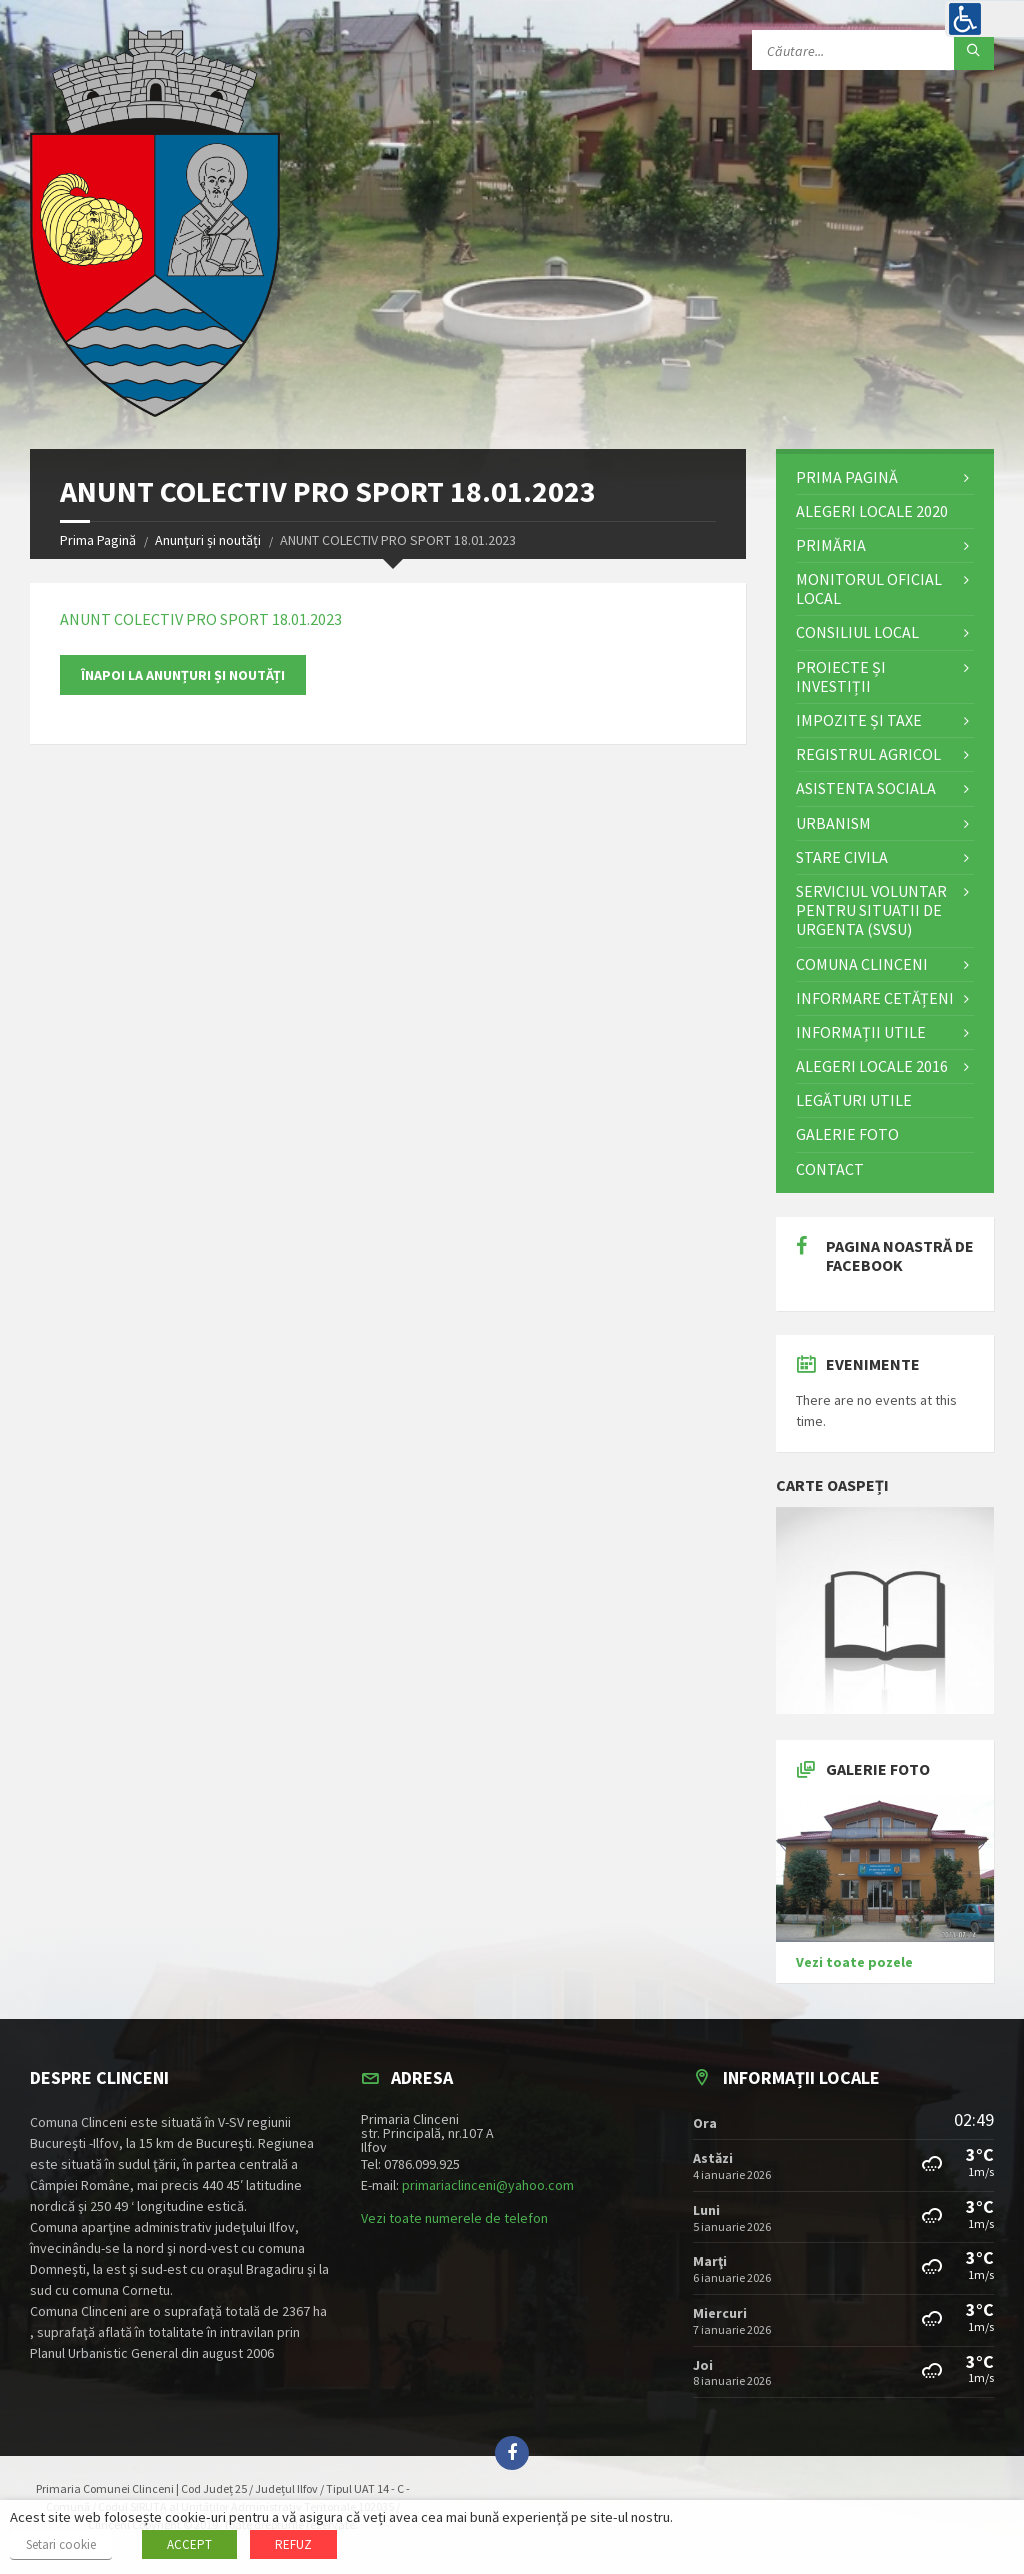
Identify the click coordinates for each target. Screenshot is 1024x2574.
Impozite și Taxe (859, 720)
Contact (830, 1169)
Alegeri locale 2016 (872, 1066)
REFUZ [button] (293, 2544)
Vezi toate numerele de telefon (454, 2218)
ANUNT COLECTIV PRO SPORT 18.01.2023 (201, 619)
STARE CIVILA (842, 857)
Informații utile (861, 1032)
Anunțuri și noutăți (208, 540)
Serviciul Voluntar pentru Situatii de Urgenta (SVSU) (871, 910)
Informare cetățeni (875, 998)
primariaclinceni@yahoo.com (488, 2185)
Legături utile (854, 1100)
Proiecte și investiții (841, 676)
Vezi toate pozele (854, 1962)
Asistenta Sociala (866, 788)
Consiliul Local (857, 632)
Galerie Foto (847, 1134)
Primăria (831, 545)
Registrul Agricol (868, 754)
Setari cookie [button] (61, 2544)
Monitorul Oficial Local (869, 588)
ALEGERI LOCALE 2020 (872, 511)
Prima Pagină (98, 540)
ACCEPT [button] (189, 2544)
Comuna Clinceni (862, 964)
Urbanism (833, 823)
